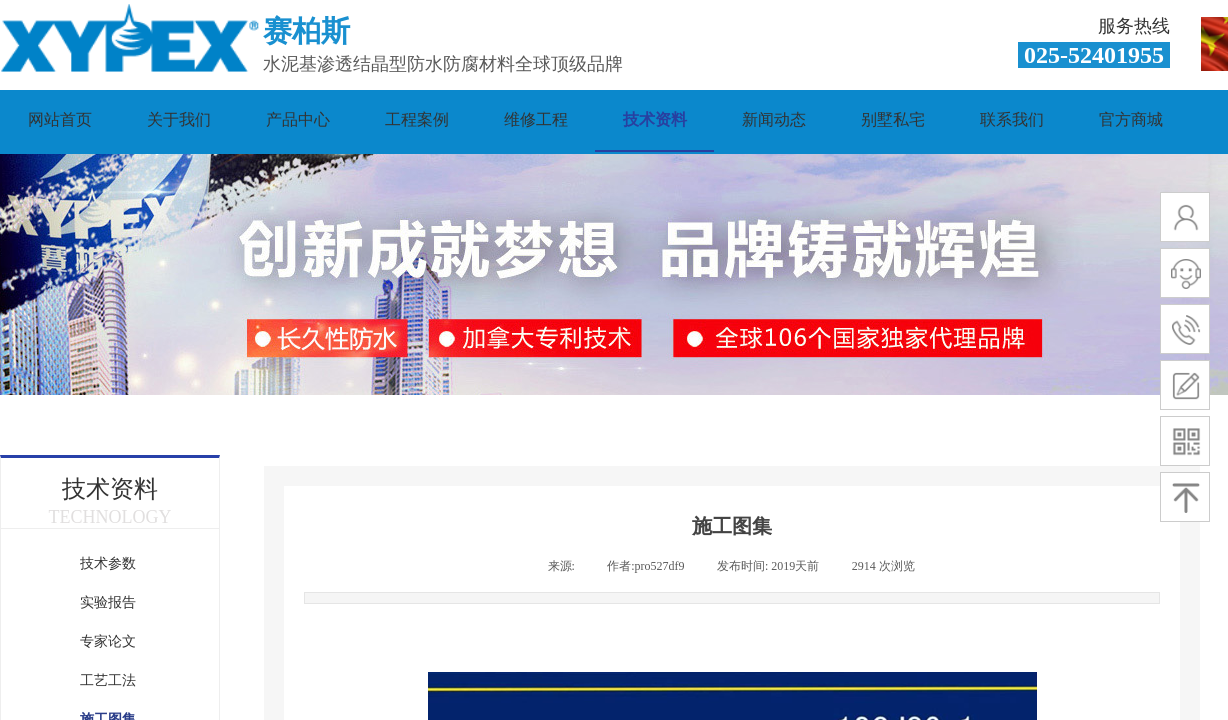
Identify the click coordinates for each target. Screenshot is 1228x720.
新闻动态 (774, 119)
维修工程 (536, 119)
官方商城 (1131, 119)
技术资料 (655, 119)
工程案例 (417, 119)
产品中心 (298, 119)
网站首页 (60, 119)
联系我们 (1012, 119)
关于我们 (179, 119)
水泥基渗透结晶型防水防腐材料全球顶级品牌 (443, 64)
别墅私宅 (893, 119)
